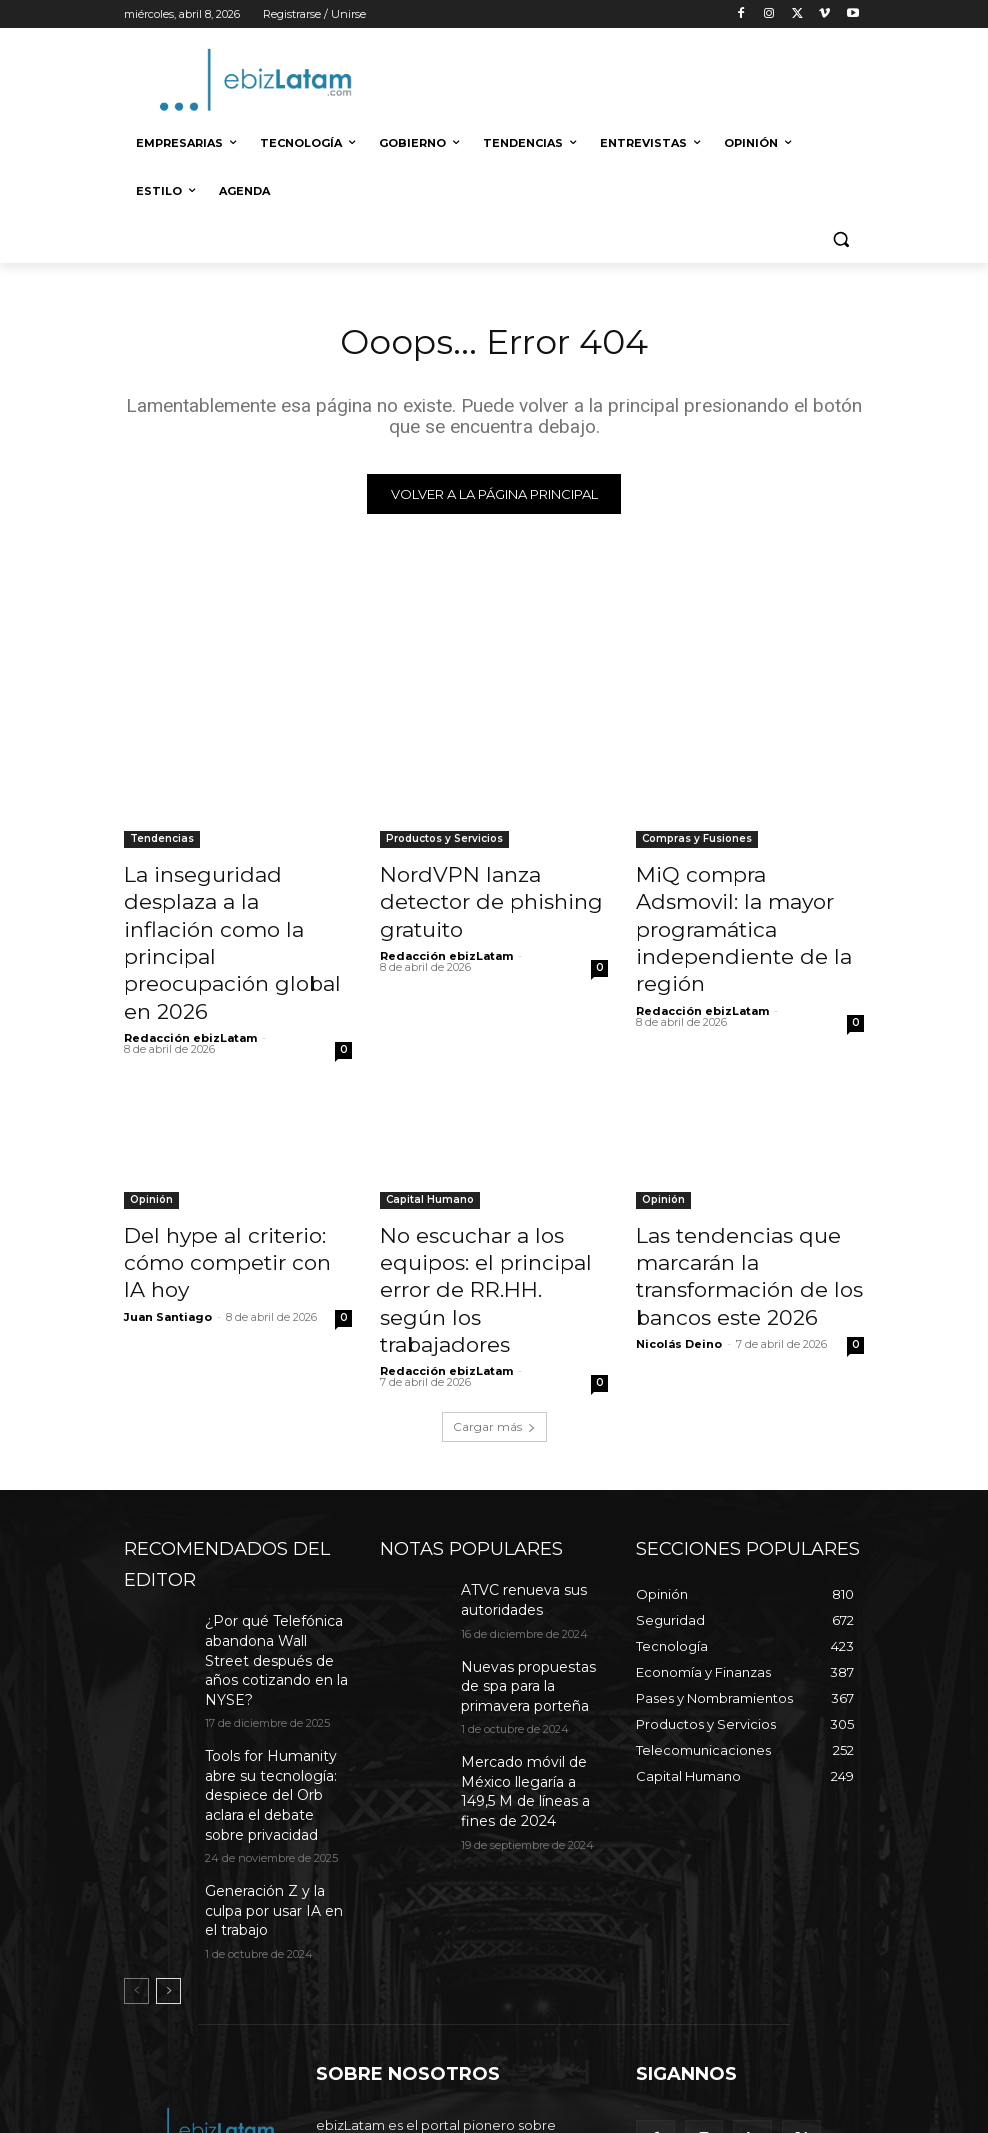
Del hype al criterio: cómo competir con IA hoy (234, 1173)
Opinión (151, 1128)
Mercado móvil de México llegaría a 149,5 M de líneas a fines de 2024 (532, 1645)
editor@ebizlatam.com (486, 2024)
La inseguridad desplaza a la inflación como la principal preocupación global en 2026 (236, 910)
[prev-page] (136, 1786)
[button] (840, 239)
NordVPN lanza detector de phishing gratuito (486, 888)
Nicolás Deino (679, 1253)
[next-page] (168, 1786)
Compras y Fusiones (697, 843)
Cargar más (494, 1308)
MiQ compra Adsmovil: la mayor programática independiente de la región (742, 910)
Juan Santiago (168, 1209)
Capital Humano (430, 1128)
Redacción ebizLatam (190, 967)
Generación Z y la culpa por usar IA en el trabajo (273, 1718)
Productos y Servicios (444, 843)
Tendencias (162, 843)
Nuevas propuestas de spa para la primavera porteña (524, 1557)
